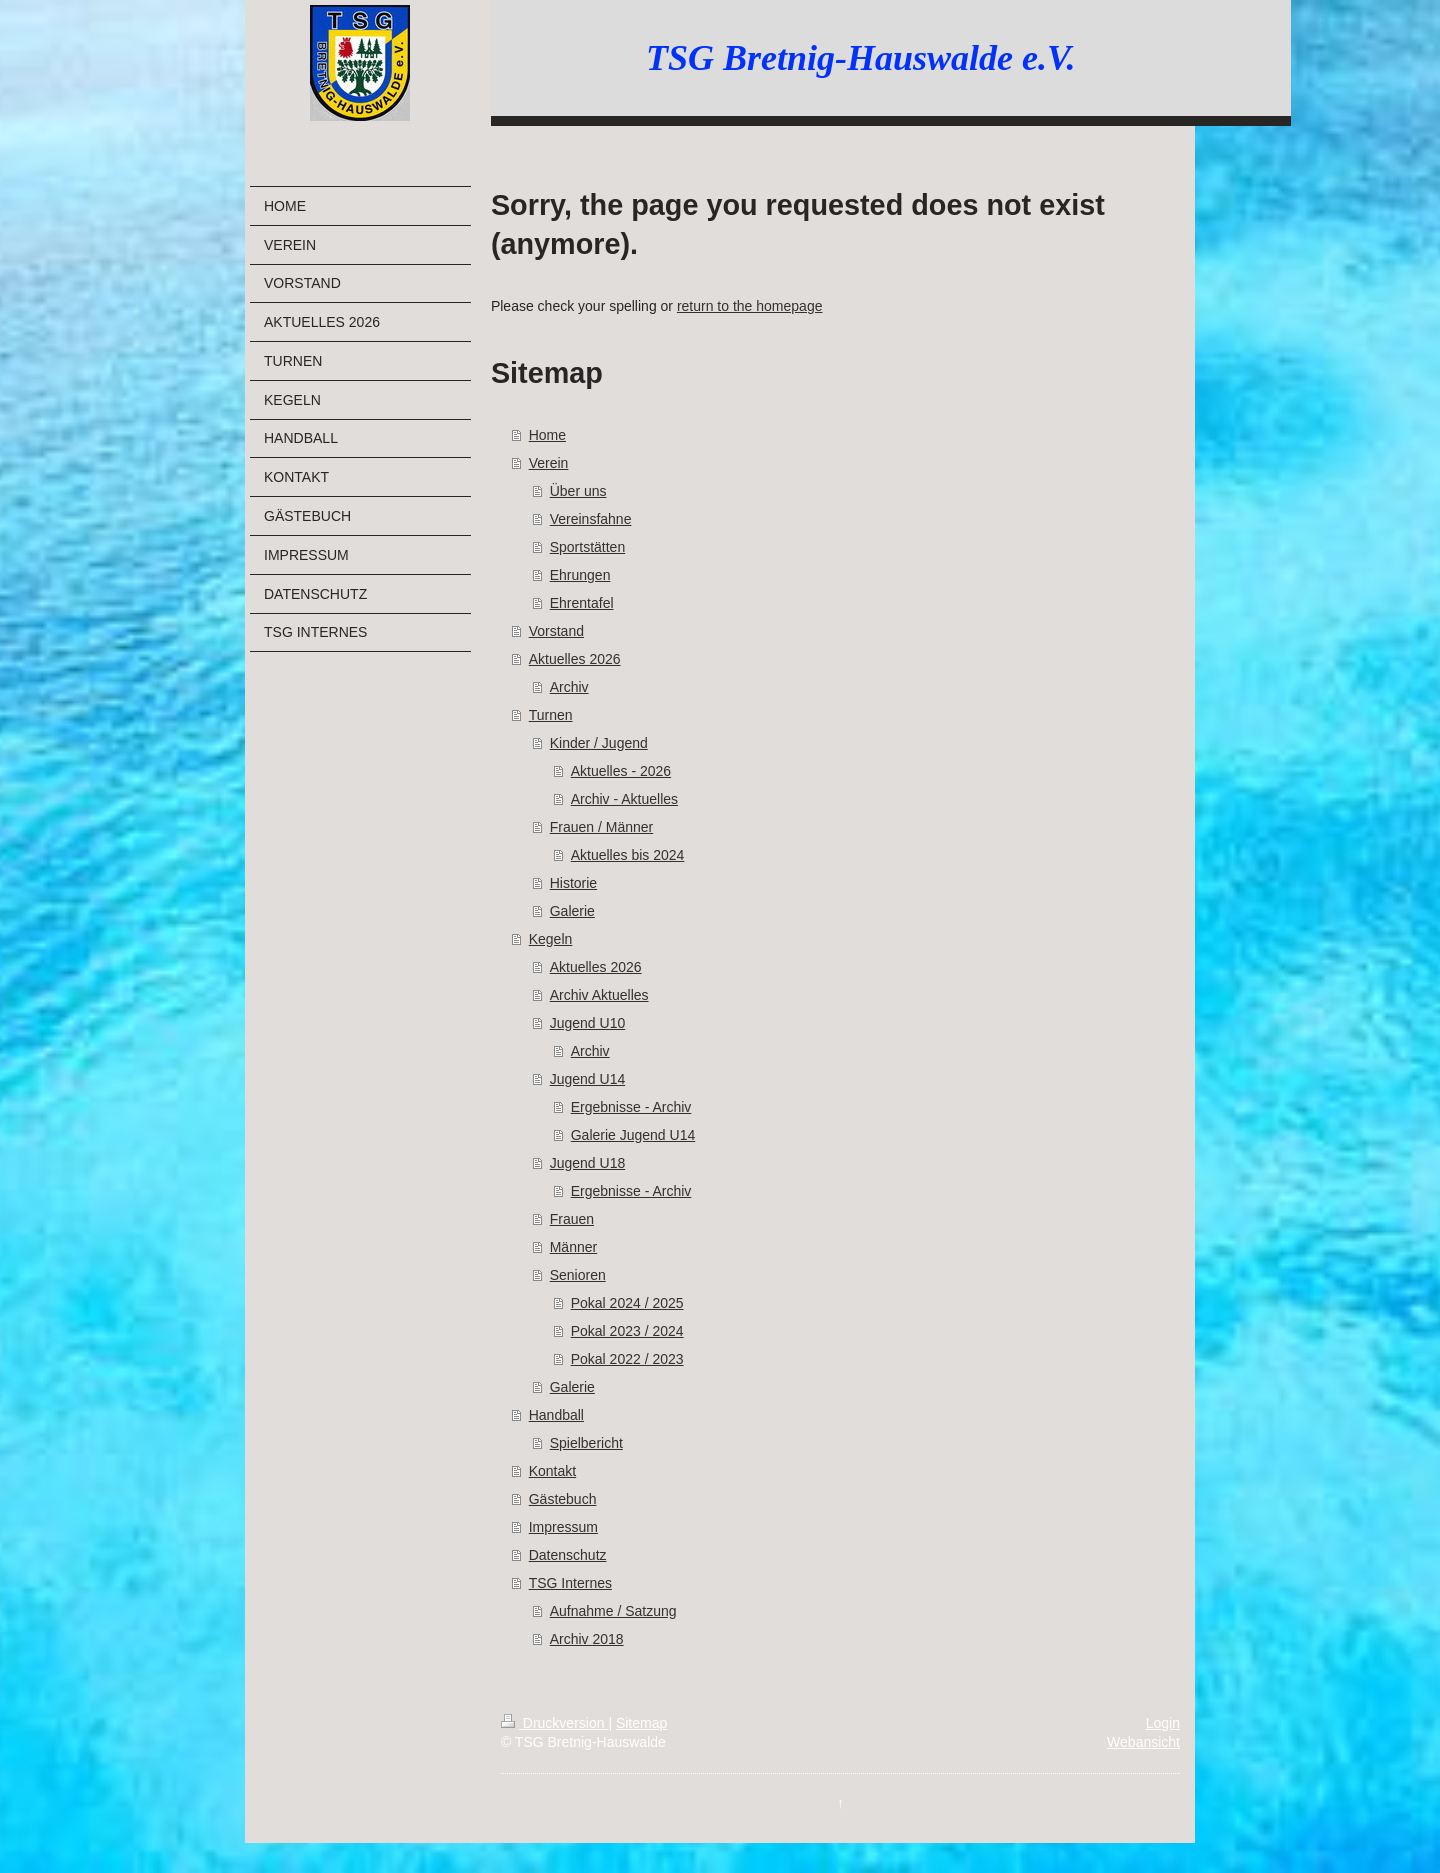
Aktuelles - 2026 (621, 771)
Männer (573, 1247)
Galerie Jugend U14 (633, 1135)
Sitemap (641, 1723)
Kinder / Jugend (599, 743)
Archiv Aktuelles (599, 995)
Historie (573, 883)
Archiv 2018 (587, 1639)
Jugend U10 (588, 1023)
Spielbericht (586, 1443)
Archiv (569, 687)
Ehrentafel (582, 603)
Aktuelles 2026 (575, 659)
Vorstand (556, 631)
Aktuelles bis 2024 (628, 855)
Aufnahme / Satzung (613, 1611)
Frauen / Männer (602, 827)
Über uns (578, 491)
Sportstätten (588, 547)
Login (1163, 1723)
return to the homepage (750, 306)
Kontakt (552, 1471)
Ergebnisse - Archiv (631, 1107)
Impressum (563, 1527)
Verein (549, 463)
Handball (556, 1415)
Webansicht (1143, 1742)
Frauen (572, 1219)
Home (547, 435)
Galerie (572, 911)
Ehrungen (580, 575)
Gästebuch (563, 1499)
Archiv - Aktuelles (624, 799)
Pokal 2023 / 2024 (627, 1331)
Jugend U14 (588, 1079)
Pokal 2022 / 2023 (627, 1359)
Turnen (551, 715)
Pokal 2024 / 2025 (627, 1303)
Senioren (578, 1275)
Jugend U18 (588, 1163)
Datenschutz (568, 1555)
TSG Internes (570, 1583)
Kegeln (551, 939)
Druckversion (554, 1723)
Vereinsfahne (591, 519)
